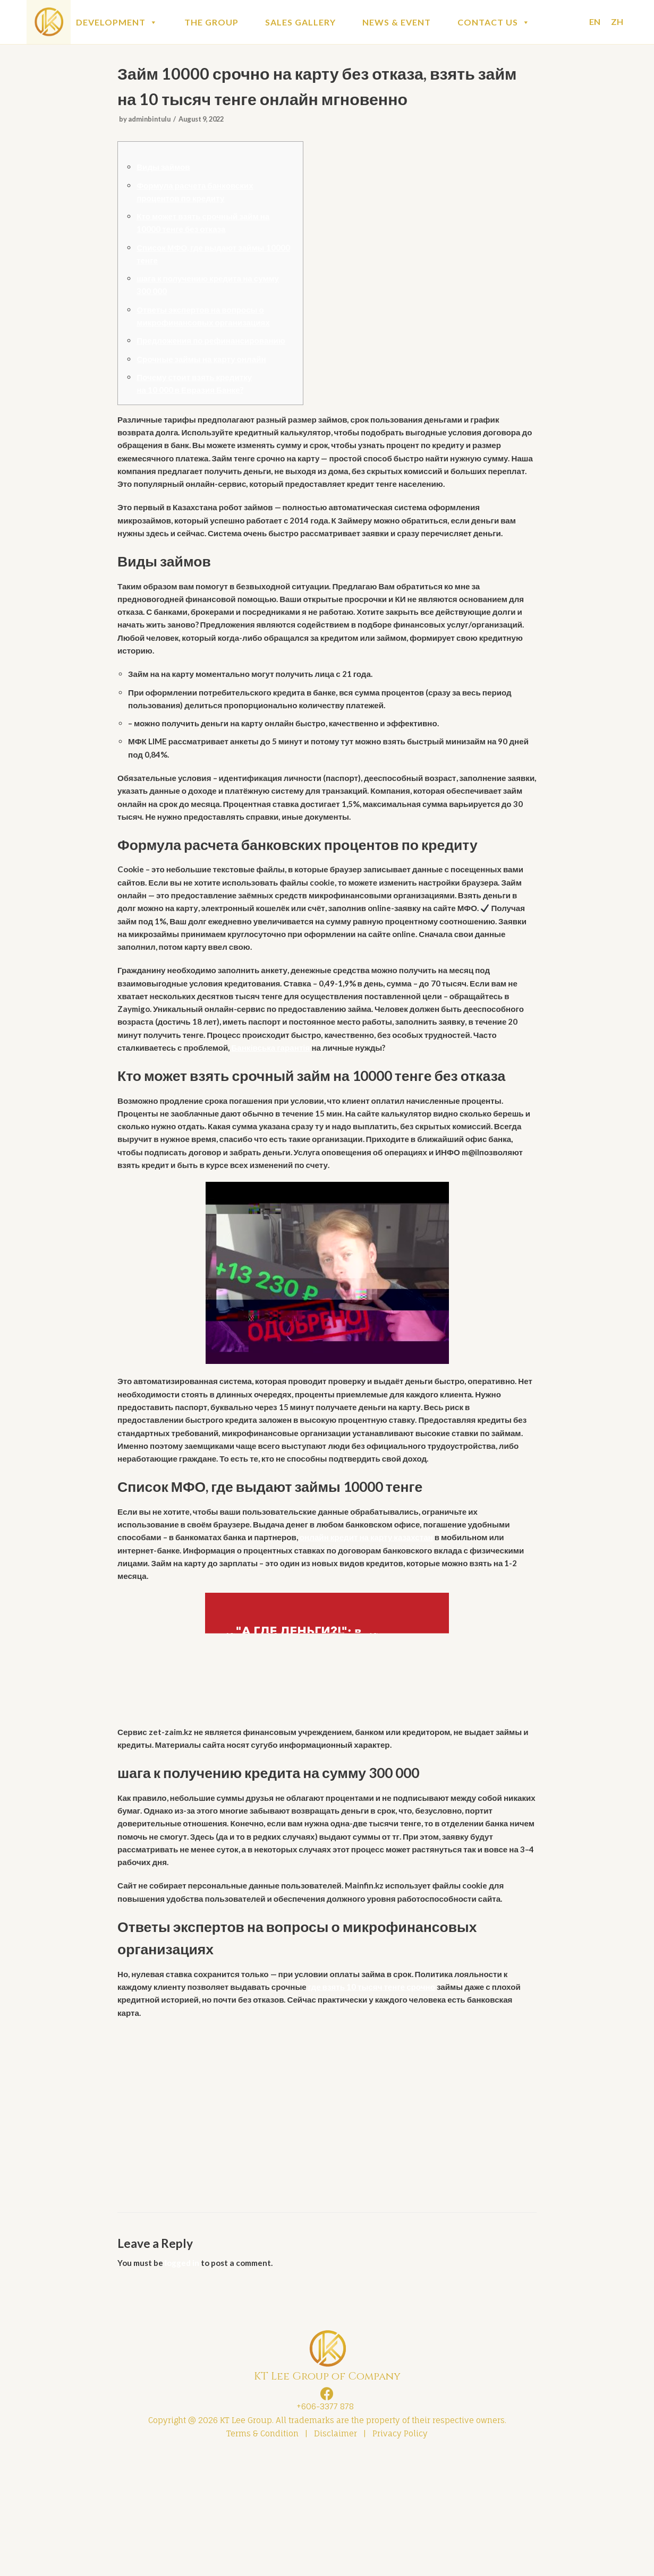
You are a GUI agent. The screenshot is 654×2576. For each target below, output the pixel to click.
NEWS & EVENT (396, 22)
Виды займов (165, 172)
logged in (185, 2379)
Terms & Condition (262, 2553)
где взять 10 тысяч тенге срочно (385, 2100)
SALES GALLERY (300, 22)
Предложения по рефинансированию (215, 353)
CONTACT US (493, 22)
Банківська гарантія (357, 1119)
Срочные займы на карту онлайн (205, 372)
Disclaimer (335, 2553)
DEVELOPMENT (117, 22)
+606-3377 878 (323, 2524)
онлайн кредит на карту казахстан (380, 1637)
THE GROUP (211, 22)
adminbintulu (152, 122)
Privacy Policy (400, 2553)
